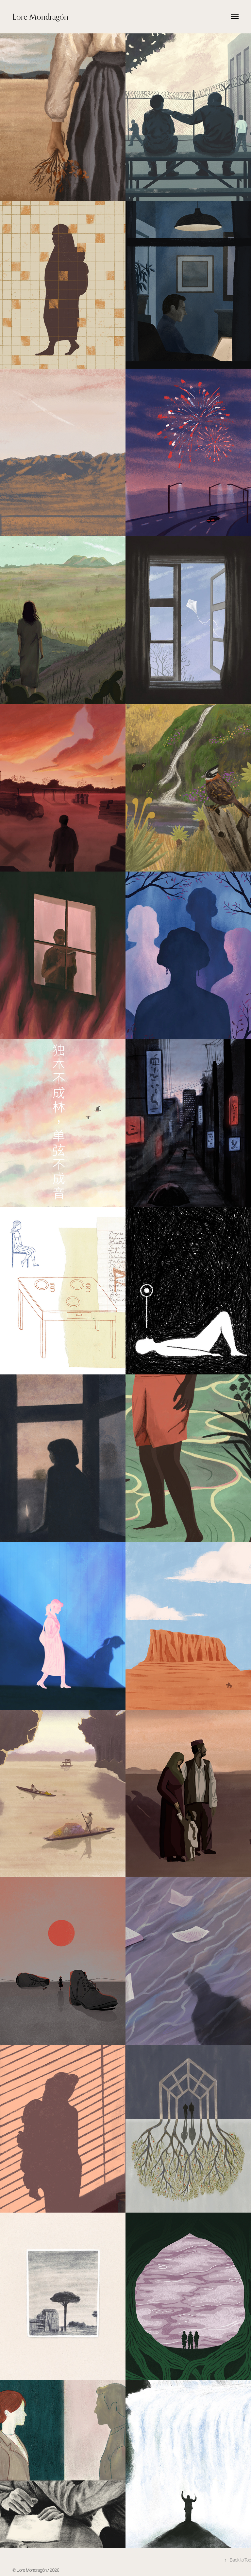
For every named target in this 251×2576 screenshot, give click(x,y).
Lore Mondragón (40, 17)
